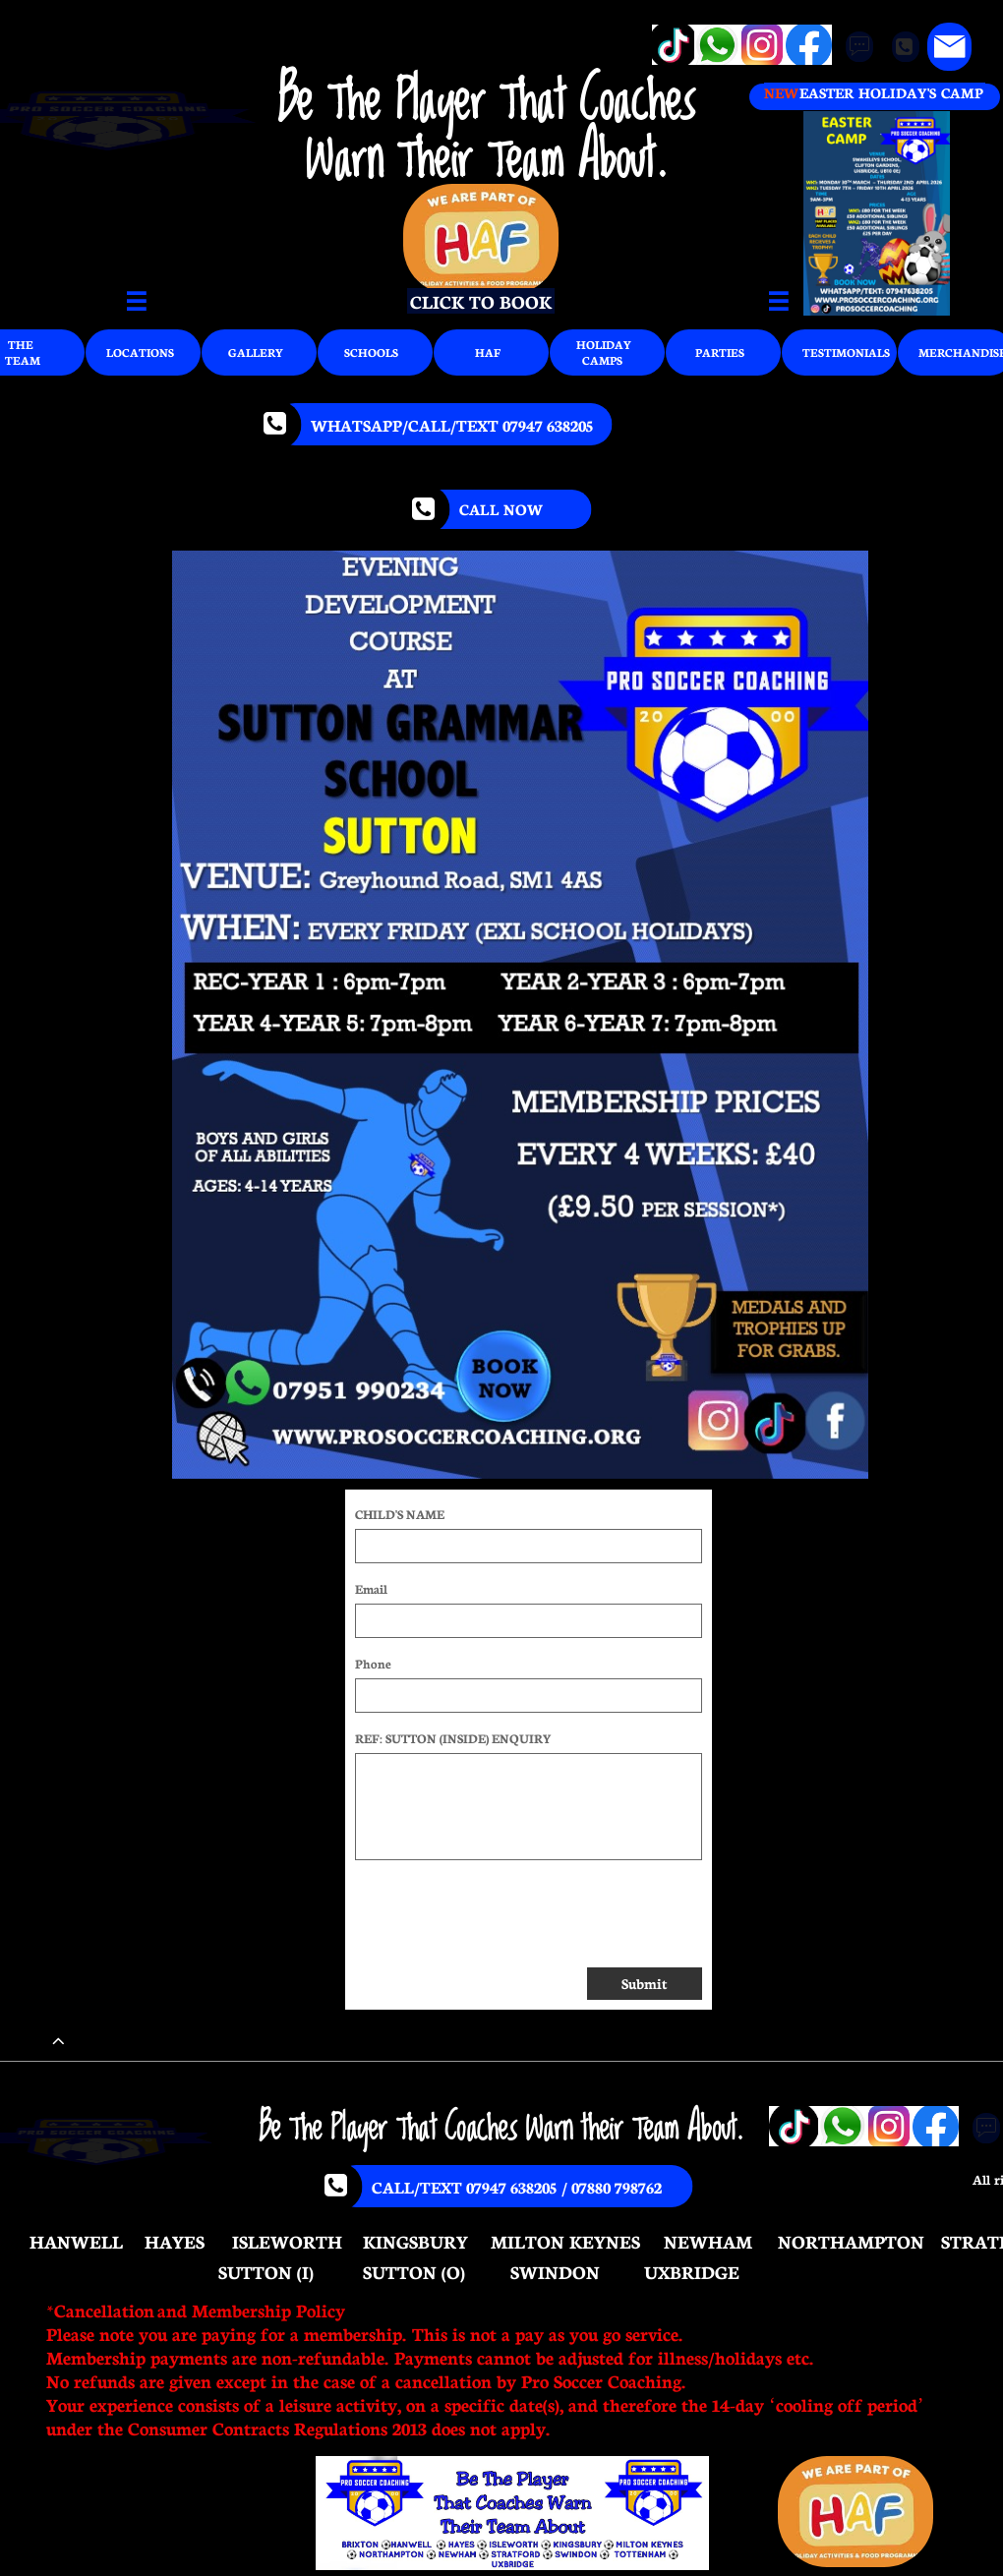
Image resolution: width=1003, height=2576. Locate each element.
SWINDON (555, 2271)
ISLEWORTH (287, 2241)
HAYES (175, 2241)
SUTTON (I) (266, 2271)
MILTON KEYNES (565, 2241)
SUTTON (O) (414, 2271)
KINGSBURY (415, 2241)
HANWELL (76, 2241)
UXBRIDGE (691, 2271)
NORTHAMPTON (851, 2241)
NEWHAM (708, 2241)
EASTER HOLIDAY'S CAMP (890, 92)
